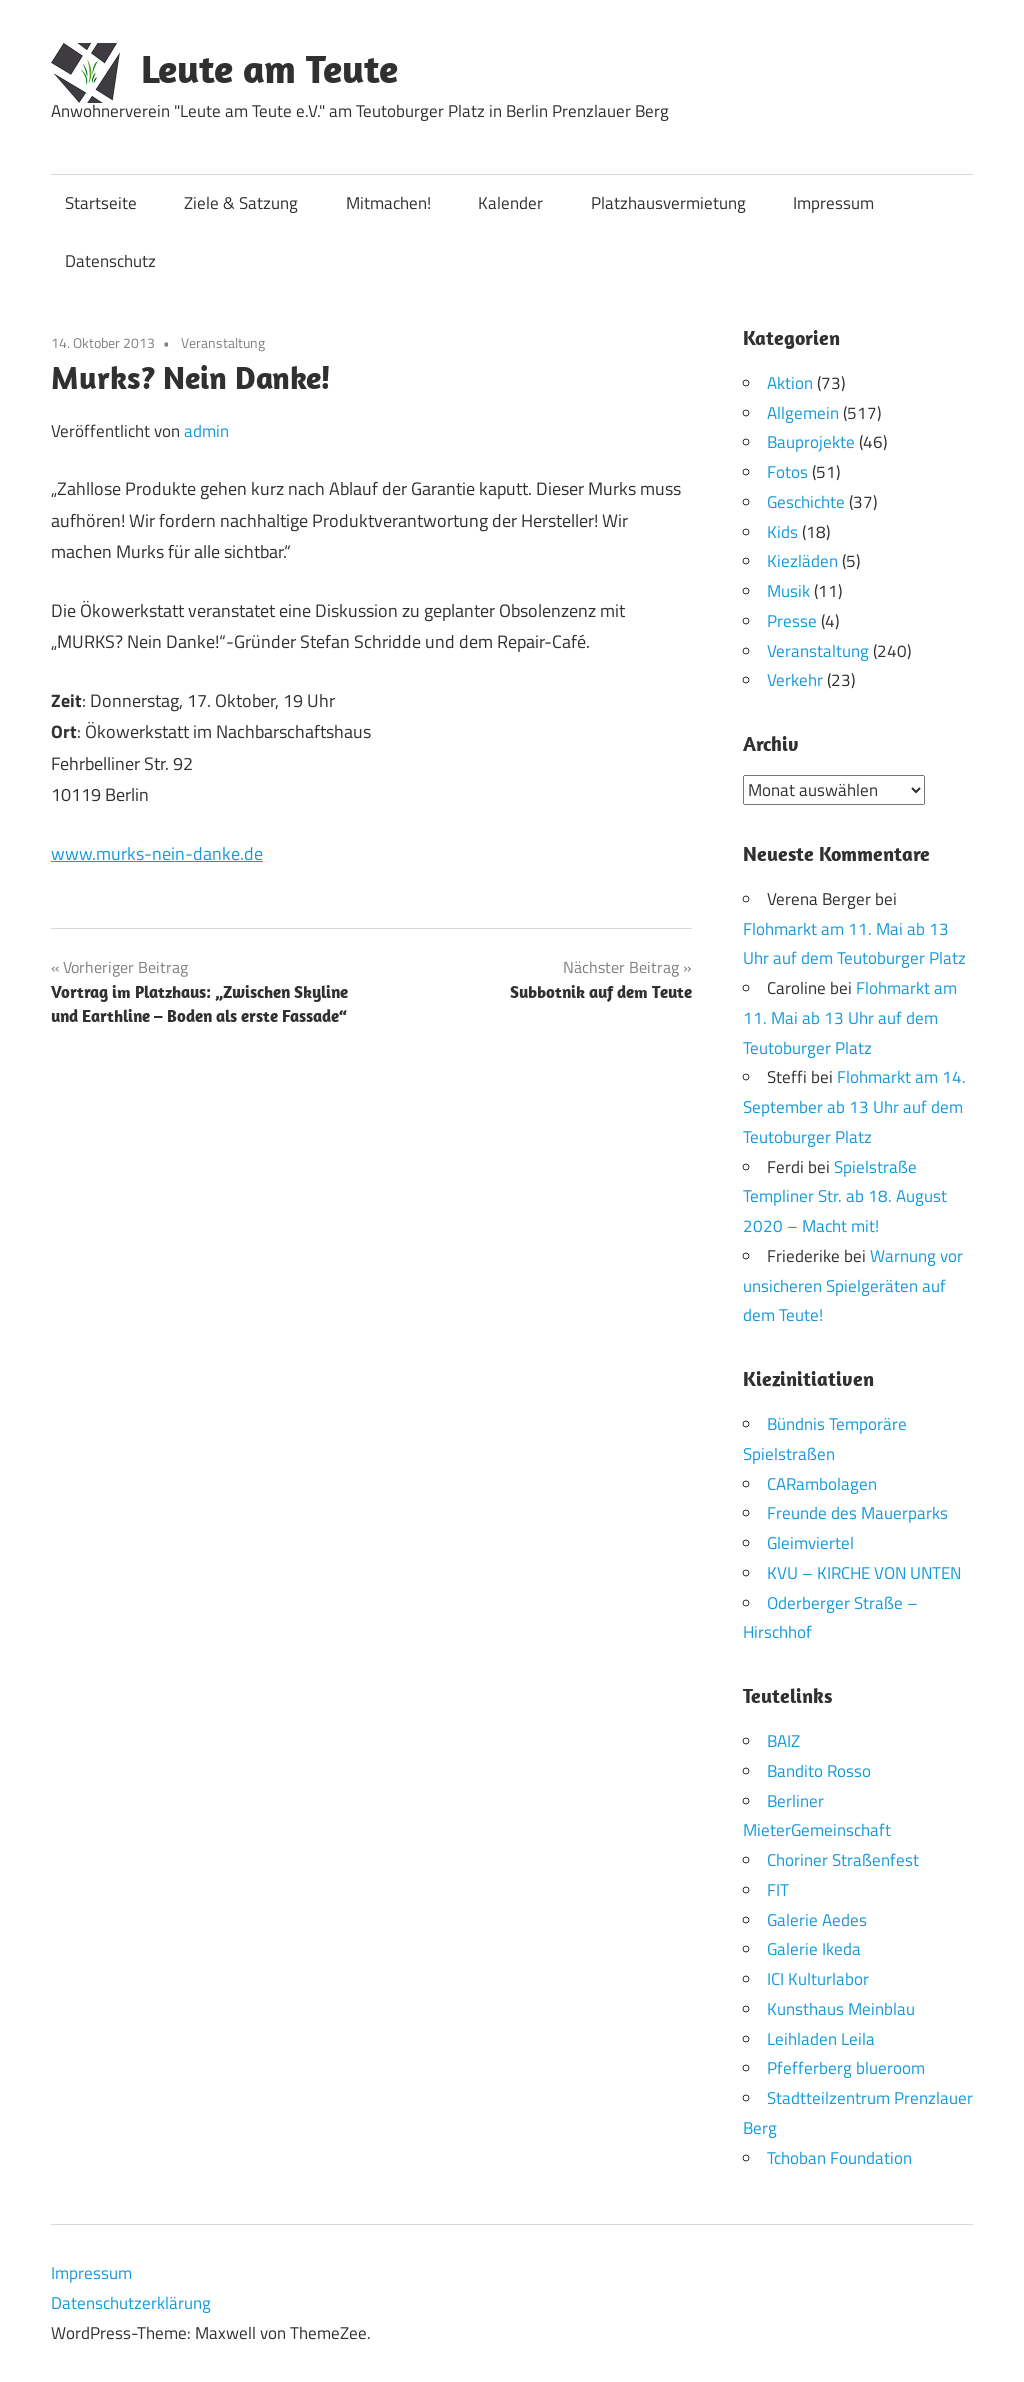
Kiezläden (802, 561)
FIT (778, 1889)
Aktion (790, 383)
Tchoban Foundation (839, 2157)
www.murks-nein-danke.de (157, 853)
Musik (788, 591)
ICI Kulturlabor (818, 1979)
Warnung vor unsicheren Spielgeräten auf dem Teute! (853, 1285)
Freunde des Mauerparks (857, 1513)
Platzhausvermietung (668, 203)
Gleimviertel (810, 1543)
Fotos (787, 472)
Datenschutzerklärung (131, 2303)
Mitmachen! (388, 203)
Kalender (510, 203)
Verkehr (795, 680)
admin (206, 431)
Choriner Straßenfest (843, 1860)
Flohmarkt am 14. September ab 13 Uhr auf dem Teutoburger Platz (854, 1107)
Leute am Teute (269, 68)
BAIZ (783, 1741)
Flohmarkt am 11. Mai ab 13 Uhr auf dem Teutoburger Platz (850, 1018)
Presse (792, 621)
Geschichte (806, 502)
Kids (782, 532)
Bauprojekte (811, 442)
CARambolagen (822, 1483)
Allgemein (803, 413)
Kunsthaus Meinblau (841, 2008)
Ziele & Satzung (241, 203)
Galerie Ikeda (814, 1949)
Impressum (833, 203)
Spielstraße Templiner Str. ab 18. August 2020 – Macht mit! (845, 1196)
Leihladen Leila (821, 2038)
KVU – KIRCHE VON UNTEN (864, 1572)
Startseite (101, 203)
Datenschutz (110, 261)
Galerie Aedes (817, 1919)
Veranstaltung (223, 342)
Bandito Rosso (819, 1770)
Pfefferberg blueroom (846, 2068)
